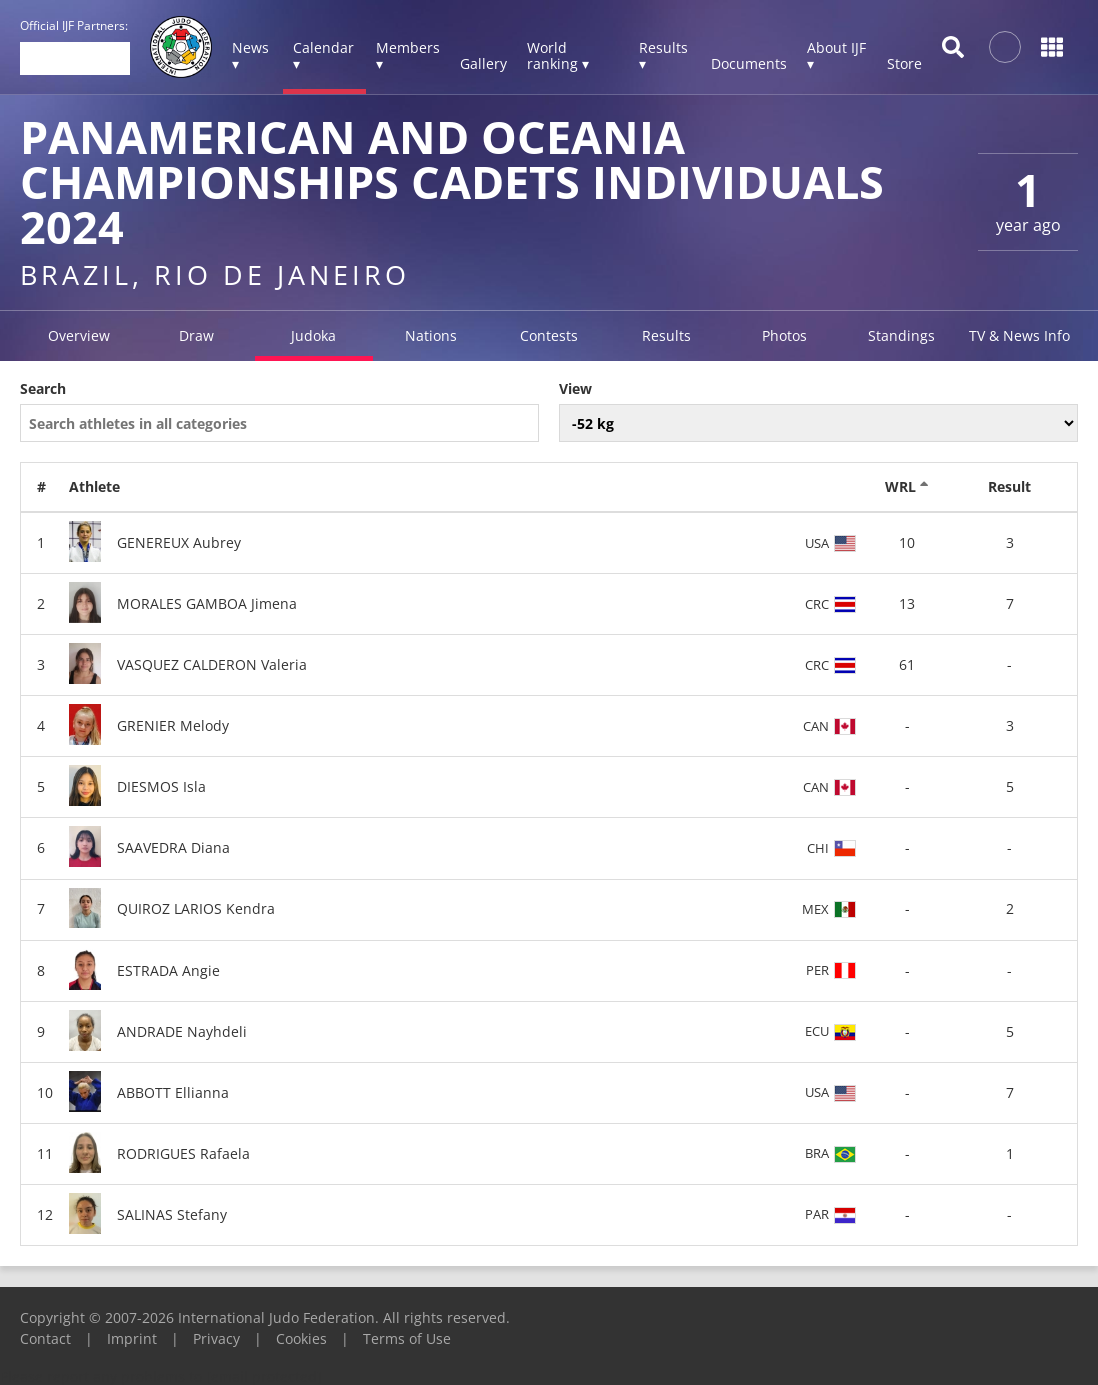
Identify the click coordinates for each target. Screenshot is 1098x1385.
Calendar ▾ (323, 55)
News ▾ (250, 55)
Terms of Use (407, 1338)
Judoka (313, 335)
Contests (549, 335)
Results (666, 335)
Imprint (132, 1338)
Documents (749, 63)
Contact (45, 1338)
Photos (784, 335)
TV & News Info (1019, 335)
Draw (196, 335)
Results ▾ (663, 55)
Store (904, 63)
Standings (901, 335)
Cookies (301, 1338)
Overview (79, 335)
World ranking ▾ (558, 55)
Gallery (483, 63)
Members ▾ (408, 55)
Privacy (216, 1338)
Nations (431, 335)
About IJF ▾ (836, 55)
